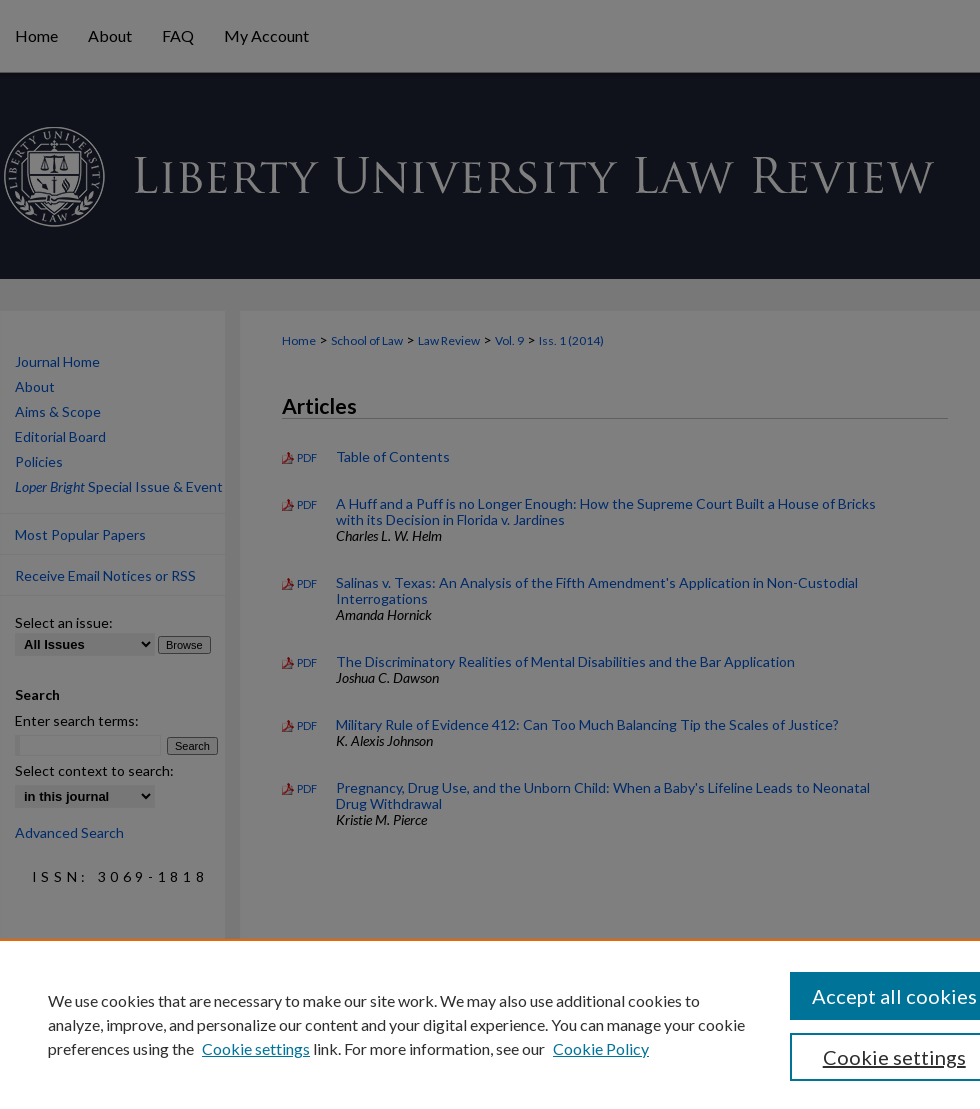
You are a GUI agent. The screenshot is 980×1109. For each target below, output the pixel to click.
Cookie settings (256, 1048)
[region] (490, 1024)
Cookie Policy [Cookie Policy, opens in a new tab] (601, 1048)
